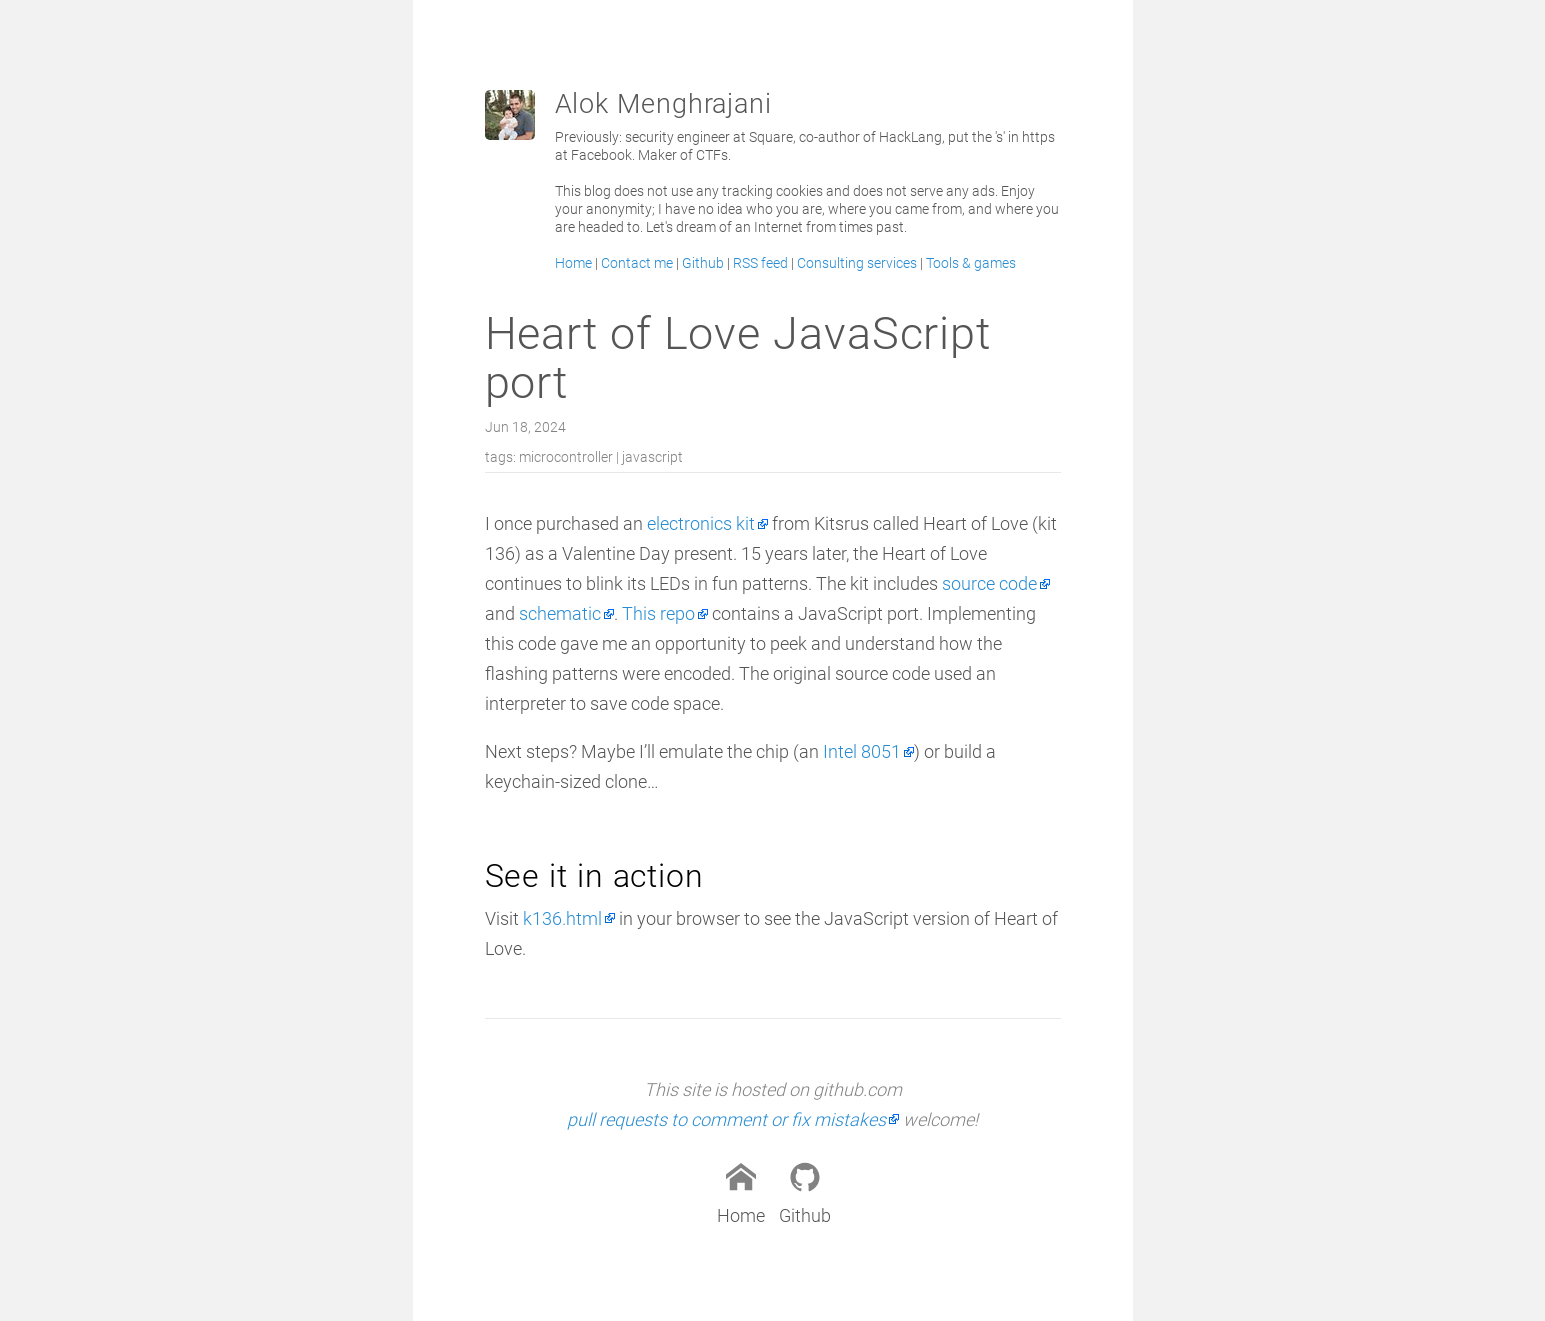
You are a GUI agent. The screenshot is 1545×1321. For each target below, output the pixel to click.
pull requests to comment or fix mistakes (726, 1119)
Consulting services (857, 263)
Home (573, 263)
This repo (658, 613)
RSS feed (760, 263)
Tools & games (971, 263)
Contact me (637, 263)
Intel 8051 (862, 751)
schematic (560, 613)
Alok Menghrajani (663, 104)
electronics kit (701, 523)
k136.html (562, 918)
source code (989, 583)
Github (703, 263)
